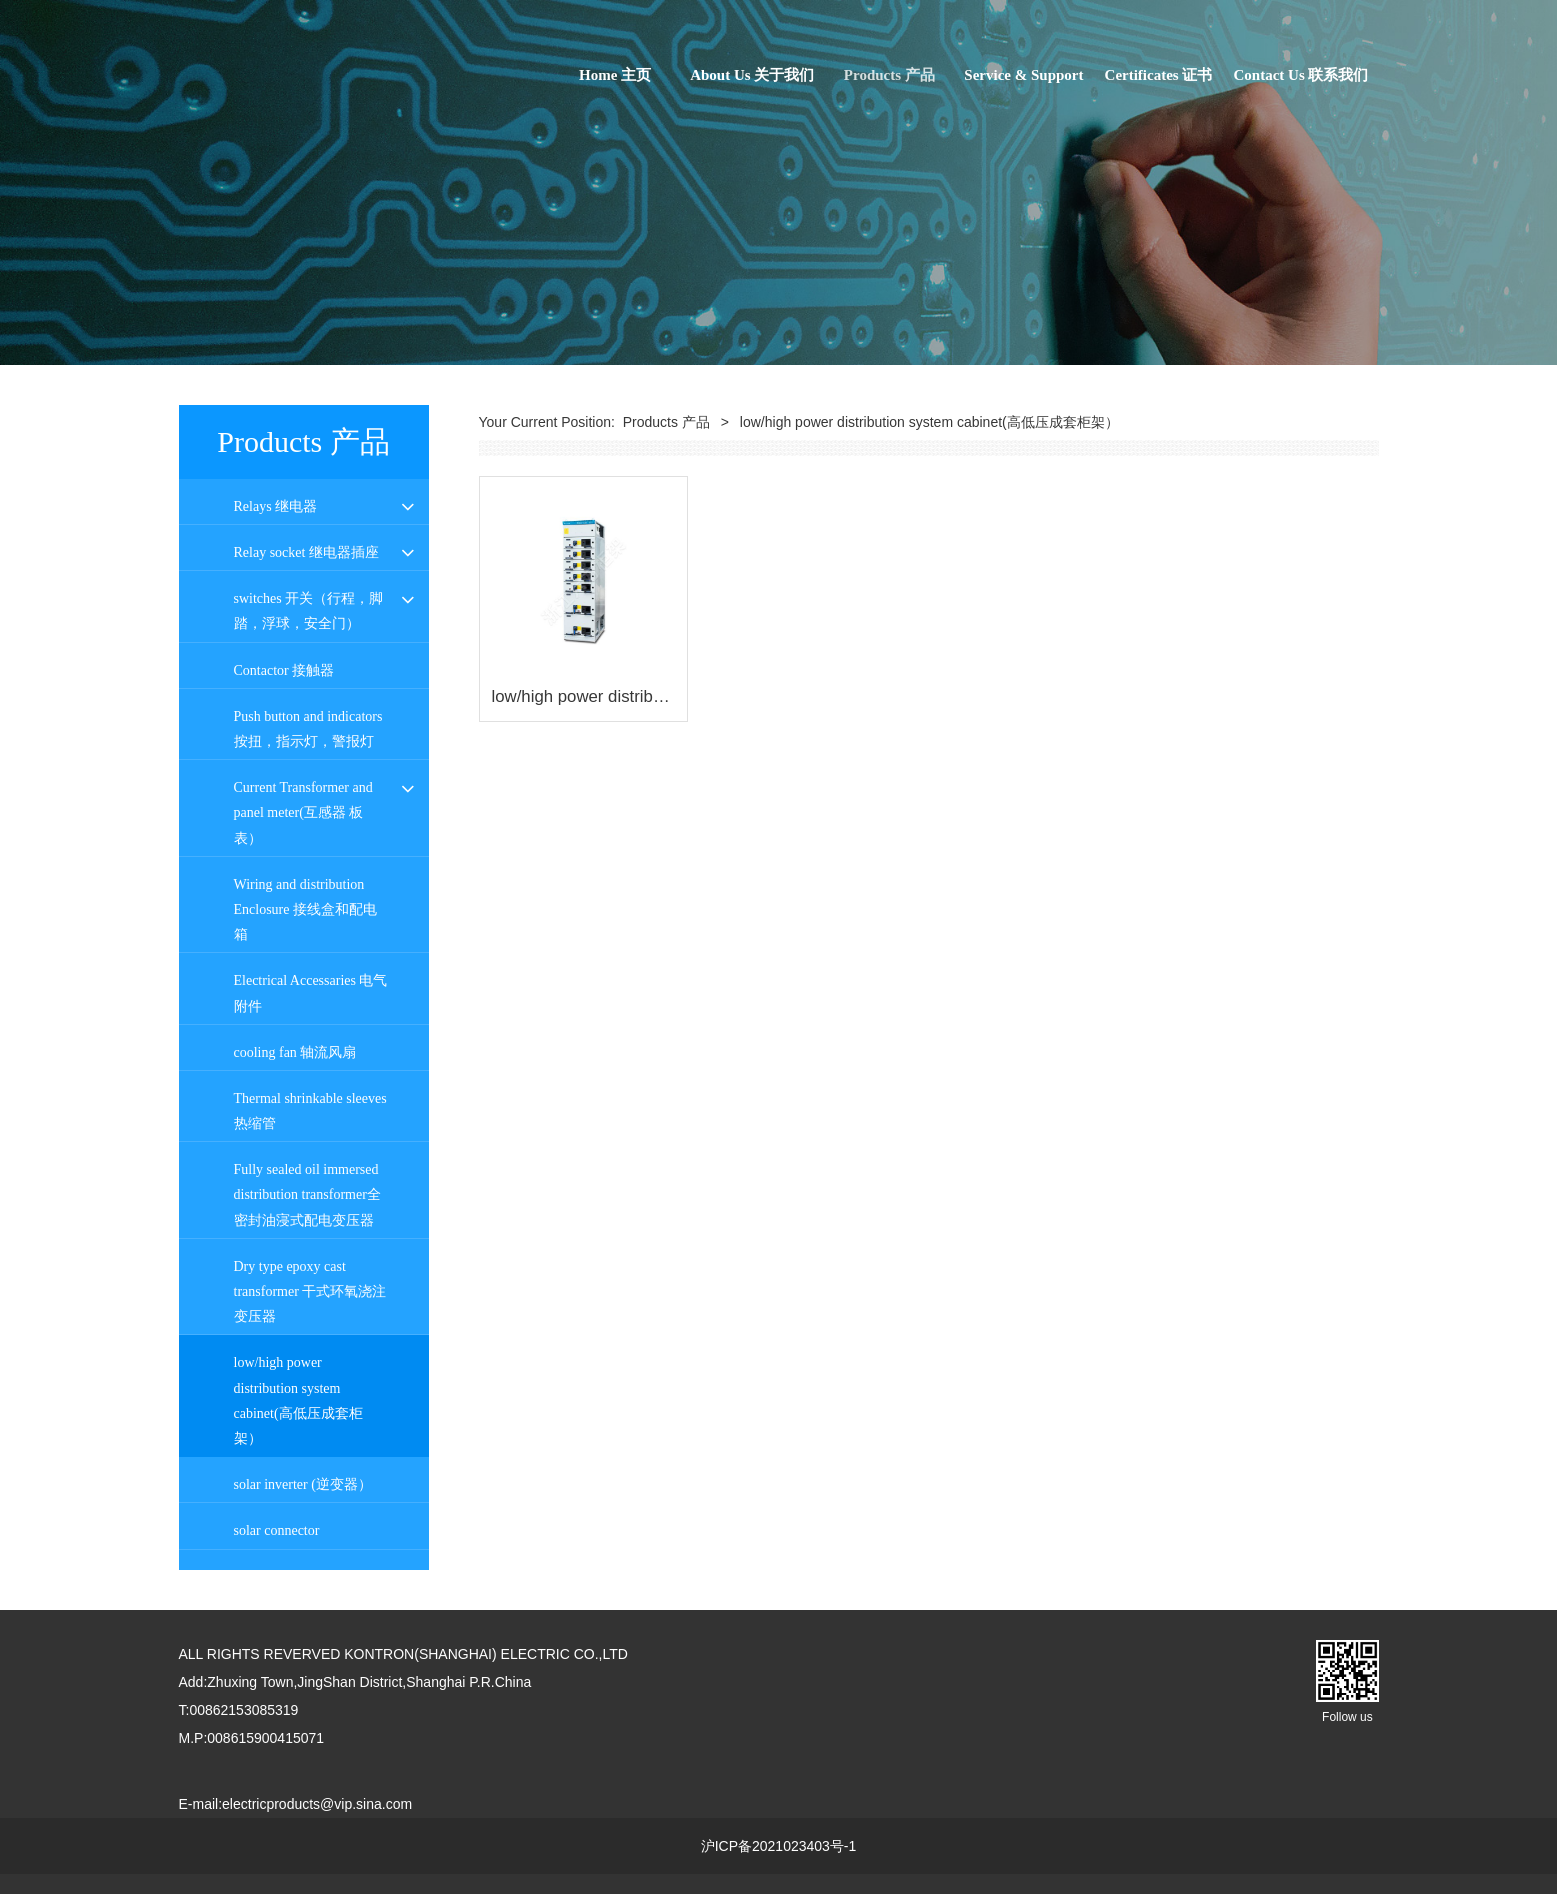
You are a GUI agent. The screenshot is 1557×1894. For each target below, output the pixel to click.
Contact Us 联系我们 (1301, 75)
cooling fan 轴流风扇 (295, 1052)
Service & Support (1023, 75)
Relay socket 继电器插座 (306, 552)
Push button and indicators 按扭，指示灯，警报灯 (308, 729)
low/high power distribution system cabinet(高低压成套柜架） (298, 1400)
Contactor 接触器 (284, 670)
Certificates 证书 (1159, 75)
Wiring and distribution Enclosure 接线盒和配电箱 (305, 909)
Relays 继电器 (276, 506)
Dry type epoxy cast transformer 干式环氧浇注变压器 (310, 1291)
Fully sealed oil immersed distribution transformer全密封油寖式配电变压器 (307, 1194)
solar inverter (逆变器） (303, 1484)
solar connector (277, 1530)
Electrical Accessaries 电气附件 (311, 993)
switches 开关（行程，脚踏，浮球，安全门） (309, 611)
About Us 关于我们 (752, 75)
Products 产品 (889, 75)
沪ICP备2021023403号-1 (779, 1846)
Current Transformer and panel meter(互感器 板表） (303, 812)
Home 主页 (615, 75)
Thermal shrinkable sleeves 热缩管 (310, 1111)
